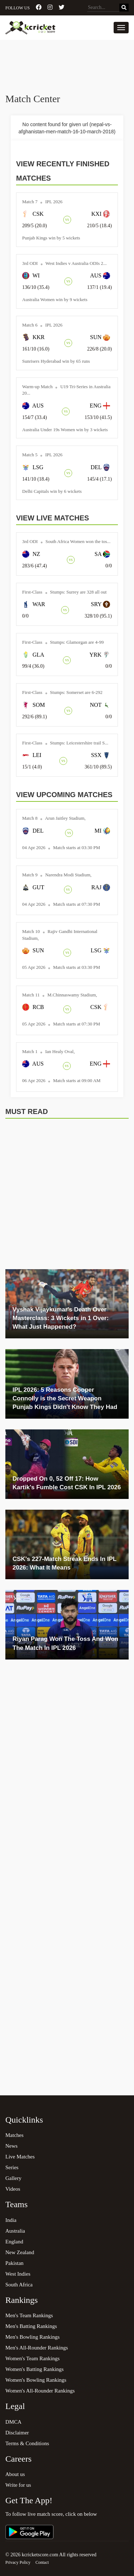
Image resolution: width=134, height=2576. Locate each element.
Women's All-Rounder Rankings (40, 2391)
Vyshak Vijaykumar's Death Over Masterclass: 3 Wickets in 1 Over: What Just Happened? (61, 1318)
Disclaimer (17, 2432)
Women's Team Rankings (32, 2358)
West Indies (17, 2274)
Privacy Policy (17, 2562)
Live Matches (20, 2157)
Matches (14, 2135)
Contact (42, 2562)
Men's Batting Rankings (31, 2326)
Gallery (13, 2178)
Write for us (18, 2485)
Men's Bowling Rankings (32, 2337)
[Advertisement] (67, 67)
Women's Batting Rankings (34, 2369)
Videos (12, 2189)
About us (15, 2474)
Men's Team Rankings (29, 2315)
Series (12, 2167)
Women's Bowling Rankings (35, 2380)
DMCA (13, 2422)
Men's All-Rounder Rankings (36, 2348)
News (11, 2146)
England (14, 2241)
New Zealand (19, 2252)
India (10, 2220)
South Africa (19, 2284)
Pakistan (14, 2263)
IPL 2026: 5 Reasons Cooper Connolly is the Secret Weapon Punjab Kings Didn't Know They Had (65, 1398)
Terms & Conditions (27, 2443)
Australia (15, 2231)
